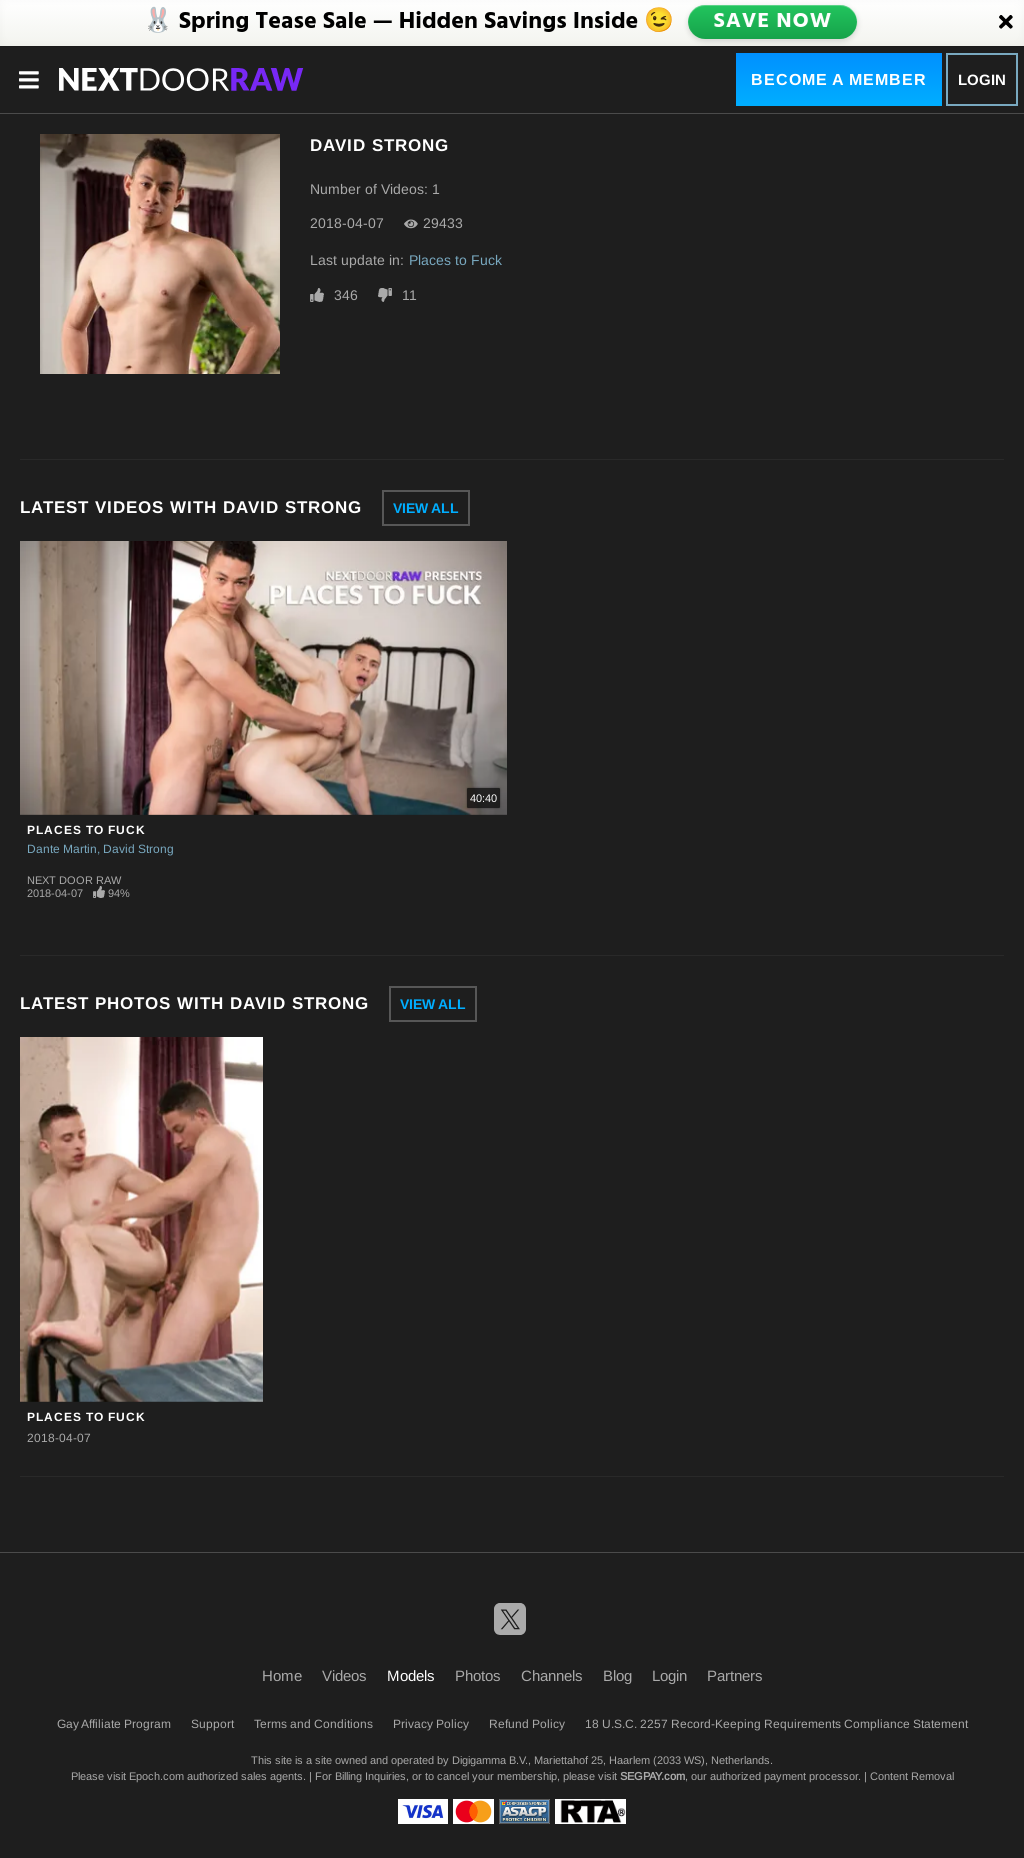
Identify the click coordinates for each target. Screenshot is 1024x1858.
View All (426, 508)
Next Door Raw (74, 880)
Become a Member (839, 79)
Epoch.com (156, 1776)
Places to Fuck (455, 260)
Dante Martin (62, 849)
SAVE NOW (775, 22)
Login (982, 79)
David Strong (138, 849)
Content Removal (912, 1776)
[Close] (1006, 23)
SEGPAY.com (652, 1776)
